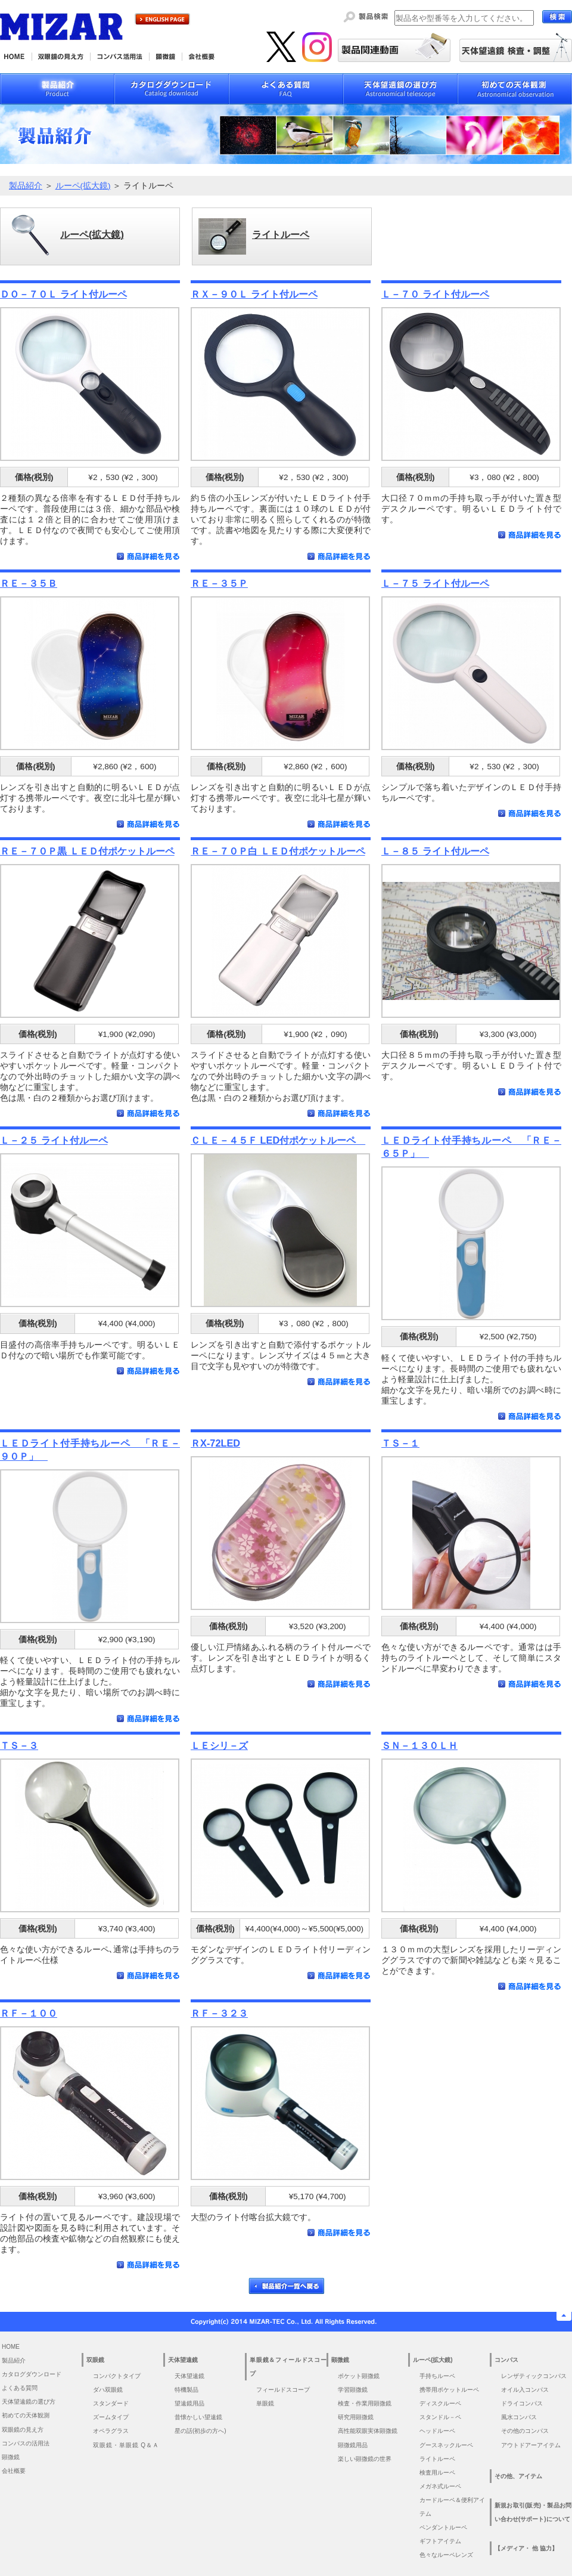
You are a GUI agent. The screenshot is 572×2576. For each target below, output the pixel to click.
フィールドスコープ (283, 2389)
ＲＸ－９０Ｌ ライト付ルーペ (254, 294)
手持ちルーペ (437, 2376)
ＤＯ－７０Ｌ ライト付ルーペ (63, 294)
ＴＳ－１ (400, 1443)
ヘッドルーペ (437, 2431)
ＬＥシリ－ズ (219, 1745)
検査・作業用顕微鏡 (364, 2403)
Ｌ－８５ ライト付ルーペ (435, 851)
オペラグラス (111, 2431)
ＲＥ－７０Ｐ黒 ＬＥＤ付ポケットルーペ (87, 851)
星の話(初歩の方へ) (203, 2431)
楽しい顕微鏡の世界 (364, 2459)
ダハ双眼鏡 (108, 2389)
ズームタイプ (111, 2417)
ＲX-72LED (215, 1443)
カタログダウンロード (31, 2374)
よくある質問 (20, 2388)
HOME (11, 2346)
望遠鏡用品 (189, 2403)
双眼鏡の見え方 (22, 2429)
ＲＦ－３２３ (219, 2013)
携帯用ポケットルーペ (449, 2389)
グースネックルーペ (446, 2445)
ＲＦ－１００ (28, 2013)
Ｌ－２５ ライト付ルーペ (54, 1140)
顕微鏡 (11, 2457)
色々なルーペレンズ (446, 2555)
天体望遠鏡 (189, 2376)
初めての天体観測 (25, 2415)
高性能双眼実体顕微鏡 (367, 2431)
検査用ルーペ (437, 2472)
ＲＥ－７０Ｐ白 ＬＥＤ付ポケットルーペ (278, 851)
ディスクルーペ (440, 2403)
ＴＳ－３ (19, 1745)
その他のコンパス (525, 2431)
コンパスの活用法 (25, 2443)
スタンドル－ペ (440, 2417)
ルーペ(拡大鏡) (83, 185)
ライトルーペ (437, 2459)
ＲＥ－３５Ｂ (28, 583)
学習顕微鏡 (353, 2389)
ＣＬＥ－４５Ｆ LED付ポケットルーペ (278, 1140)
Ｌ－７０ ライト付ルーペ (435, 294)
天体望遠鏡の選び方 (28, 2401)
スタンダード (111, 2403)
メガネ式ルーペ (440, 2486)
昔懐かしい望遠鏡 (198, 2417)
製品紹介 (25, 185)
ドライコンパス (522, 2403)
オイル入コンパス (525, 2389)
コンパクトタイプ (117, 2376)
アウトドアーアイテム (531, 2445)
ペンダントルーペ (443, 2527)
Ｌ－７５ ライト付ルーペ (435, 583)
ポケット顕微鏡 (359, 2376)
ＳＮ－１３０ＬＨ (419, 1745)
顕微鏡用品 (353, 2445)
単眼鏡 (265, 2403)
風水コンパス (519, 2417)
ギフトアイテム (440, 2541)
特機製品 (186, 2389)
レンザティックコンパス (534, 2376)
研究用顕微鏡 (356, 2417)
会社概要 (14, 2470)
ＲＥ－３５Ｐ (219, 583)
